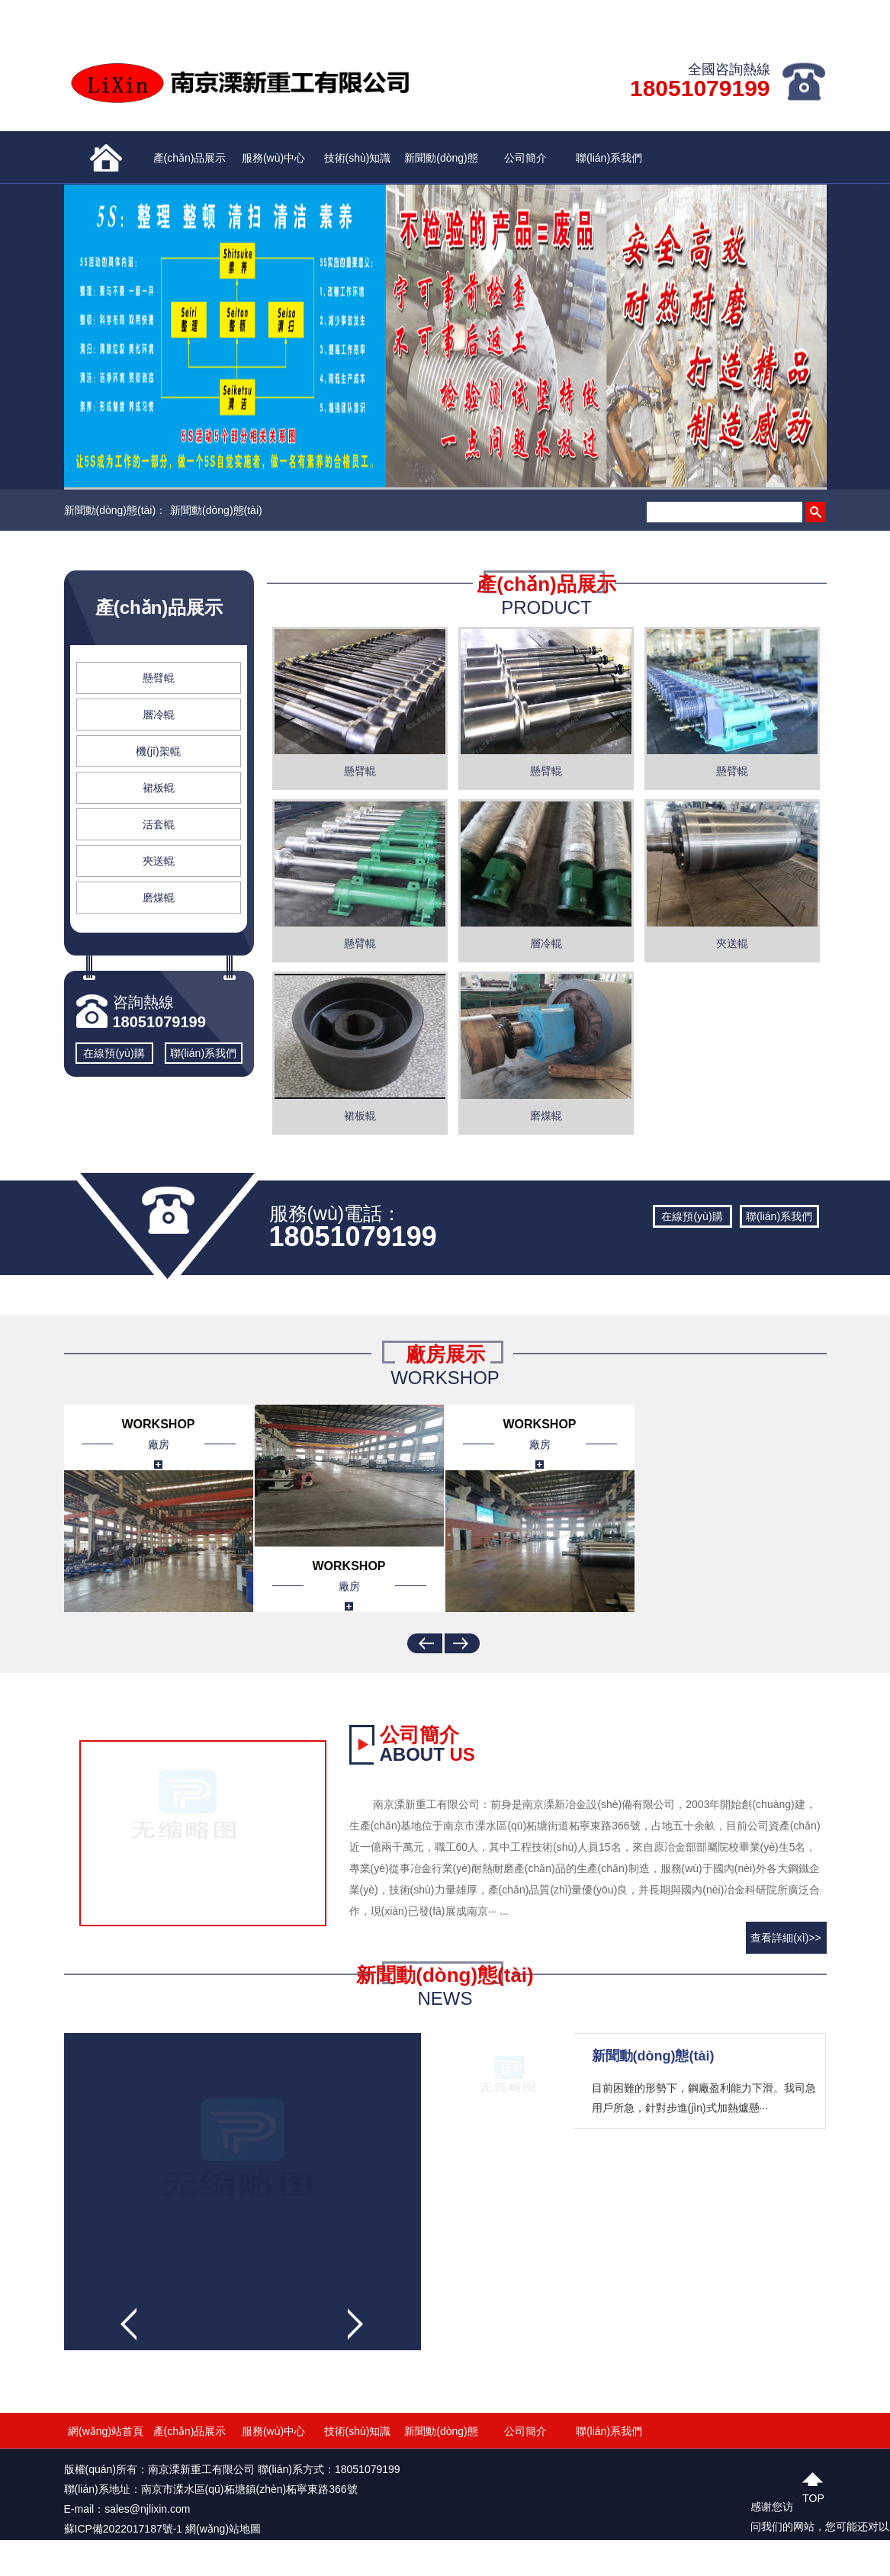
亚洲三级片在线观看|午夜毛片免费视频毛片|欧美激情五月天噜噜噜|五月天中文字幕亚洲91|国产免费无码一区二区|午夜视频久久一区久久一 (328, 2566)
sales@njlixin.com (147, 2509)
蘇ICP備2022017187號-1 (123, 2529)
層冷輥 (159, 714)
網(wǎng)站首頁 (105, 2431)
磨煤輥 (159, 897)
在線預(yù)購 (113, 1053)
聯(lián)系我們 (609, 158)
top (813, 2496)
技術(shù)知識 (357, 158)
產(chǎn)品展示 (190, 158)
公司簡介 (525, 158)
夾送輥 (159, 861)
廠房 (158, 1444)
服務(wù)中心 (273, 158)
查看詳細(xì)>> (785, 1938)
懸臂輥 (159, 678)
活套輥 (159, 824)
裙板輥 (159, 788)
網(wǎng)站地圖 (223, 2529)
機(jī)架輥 (158, 751)
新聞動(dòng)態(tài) (440, 168)
